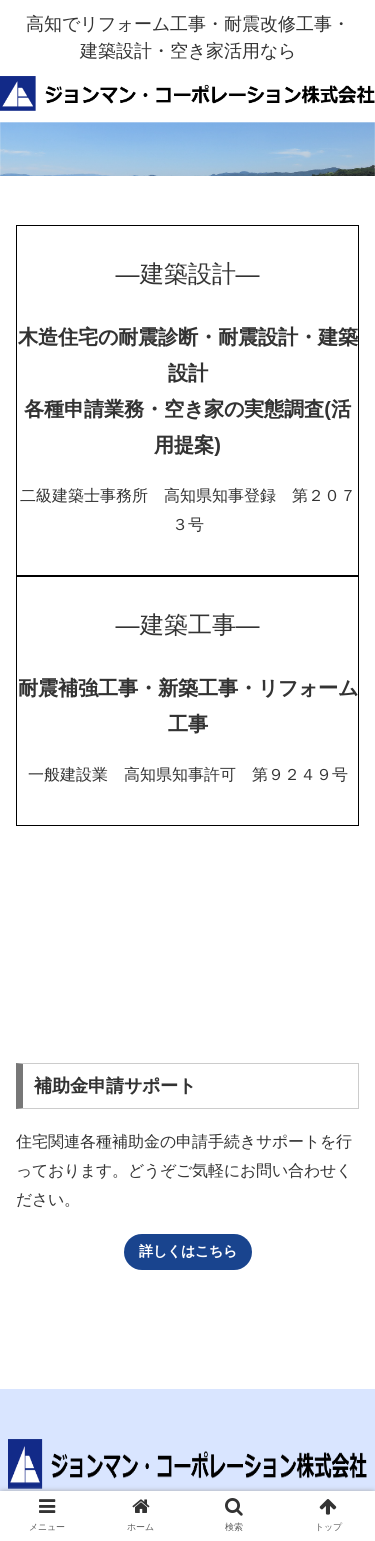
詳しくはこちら (188, 1251)
